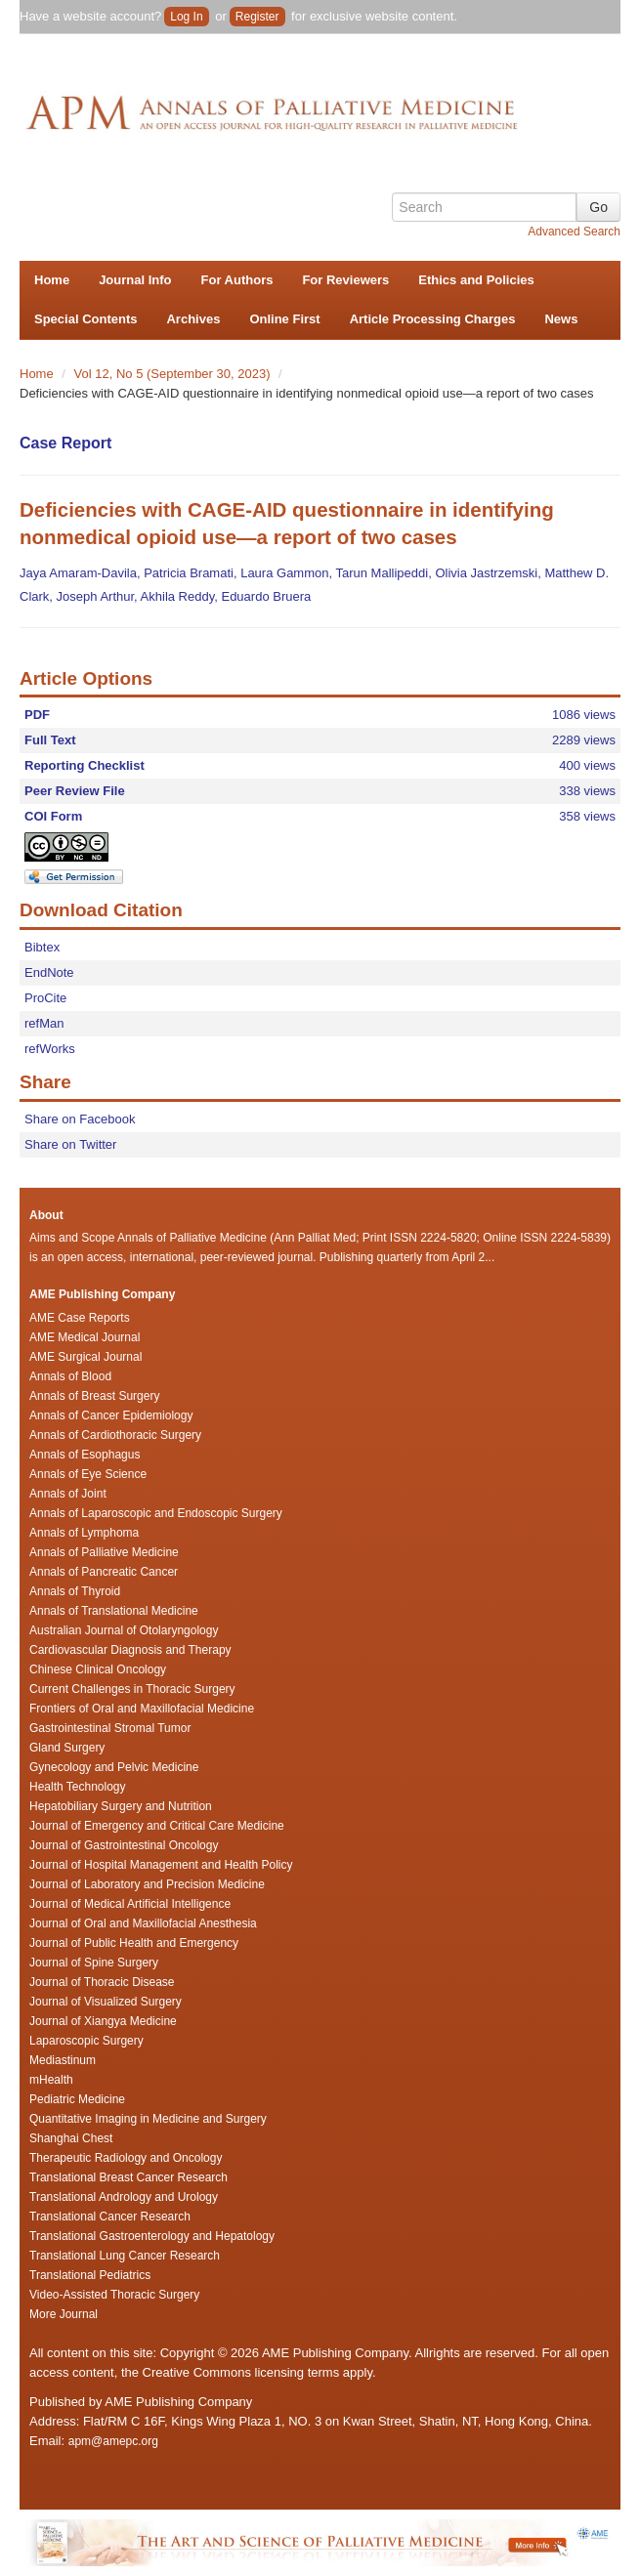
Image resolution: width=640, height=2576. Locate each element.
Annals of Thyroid (74, 1591)
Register (257, 16)
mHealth (51, 2080)
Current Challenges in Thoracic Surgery (132, 1689)
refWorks (49, 1048)
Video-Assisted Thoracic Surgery (114, 2295)
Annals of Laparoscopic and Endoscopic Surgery (155, 1513)
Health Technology (77, 1787)
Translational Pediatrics (89, 2275)
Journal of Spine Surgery (93, 1962)
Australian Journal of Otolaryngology (123, 1630)
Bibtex (42, 947)
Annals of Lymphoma (84, 1533)
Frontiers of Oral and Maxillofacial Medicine (141, 1708)
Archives (193, 319)
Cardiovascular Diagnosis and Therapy (130, 1650)
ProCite (45, 998)
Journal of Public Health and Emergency (133, 1943)
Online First (284, 319)
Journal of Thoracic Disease (102, 1982)
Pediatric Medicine (77, 2099)
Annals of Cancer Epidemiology (110, 1415)
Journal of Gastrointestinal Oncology (123, 1845)
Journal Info (135, 280)
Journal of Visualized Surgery (105, 2001)
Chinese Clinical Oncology (97, 1669)
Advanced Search (574, 231)
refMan (44, 1023)
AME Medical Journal (84, 1337)
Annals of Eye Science (88, 1474)
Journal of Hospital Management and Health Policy (160, 1865)
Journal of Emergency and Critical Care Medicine (156, 1826)
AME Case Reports (79, 1318)
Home (51, 280)
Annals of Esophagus (84, 1454)
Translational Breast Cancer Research (128, 2177)
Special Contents (85, 319)
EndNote (49, 972)
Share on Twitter (70, 1144)
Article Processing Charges (433, 319)
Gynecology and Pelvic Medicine (113, 1767)
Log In (186, 16)
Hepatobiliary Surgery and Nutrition (120, 1806)
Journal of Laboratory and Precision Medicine (147, 1884)
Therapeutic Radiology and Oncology (125, 2158)
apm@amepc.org (113, 2441)
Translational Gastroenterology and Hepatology (152, 2236)
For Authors (237, 280)
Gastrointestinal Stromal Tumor (110, 1728)
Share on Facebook (79, 1119)
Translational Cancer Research (110, 2216)
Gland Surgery (67, 1747)
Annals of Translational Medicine (113, 1611)
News (560, 319)
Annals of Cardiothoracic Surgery (115, 1435)
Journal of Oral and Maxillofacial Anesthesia (143, 1923)
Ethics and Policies (476, 280)
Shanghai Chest (70, 2138)
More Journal (63, 2314)
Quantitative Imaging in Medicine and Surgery (148, 2119)
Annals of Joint (68, 1493)
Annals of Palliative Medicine (104, 1552)
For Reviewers (345, 280)
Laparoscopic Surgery (86, 2041)
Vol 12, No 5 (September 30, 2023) (174, 373)
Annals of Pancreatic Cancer (103, 1572)
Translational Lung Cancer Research (124, 2255)
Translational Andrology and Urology (123, 2197)
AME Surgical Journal (85, 1357)
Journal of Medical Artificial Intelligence (130, 1904)
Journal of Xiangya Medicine (103, 2021)
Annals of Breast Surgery (94, 1396)
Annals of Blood (70, 1376)
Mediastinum (62, 2060)
